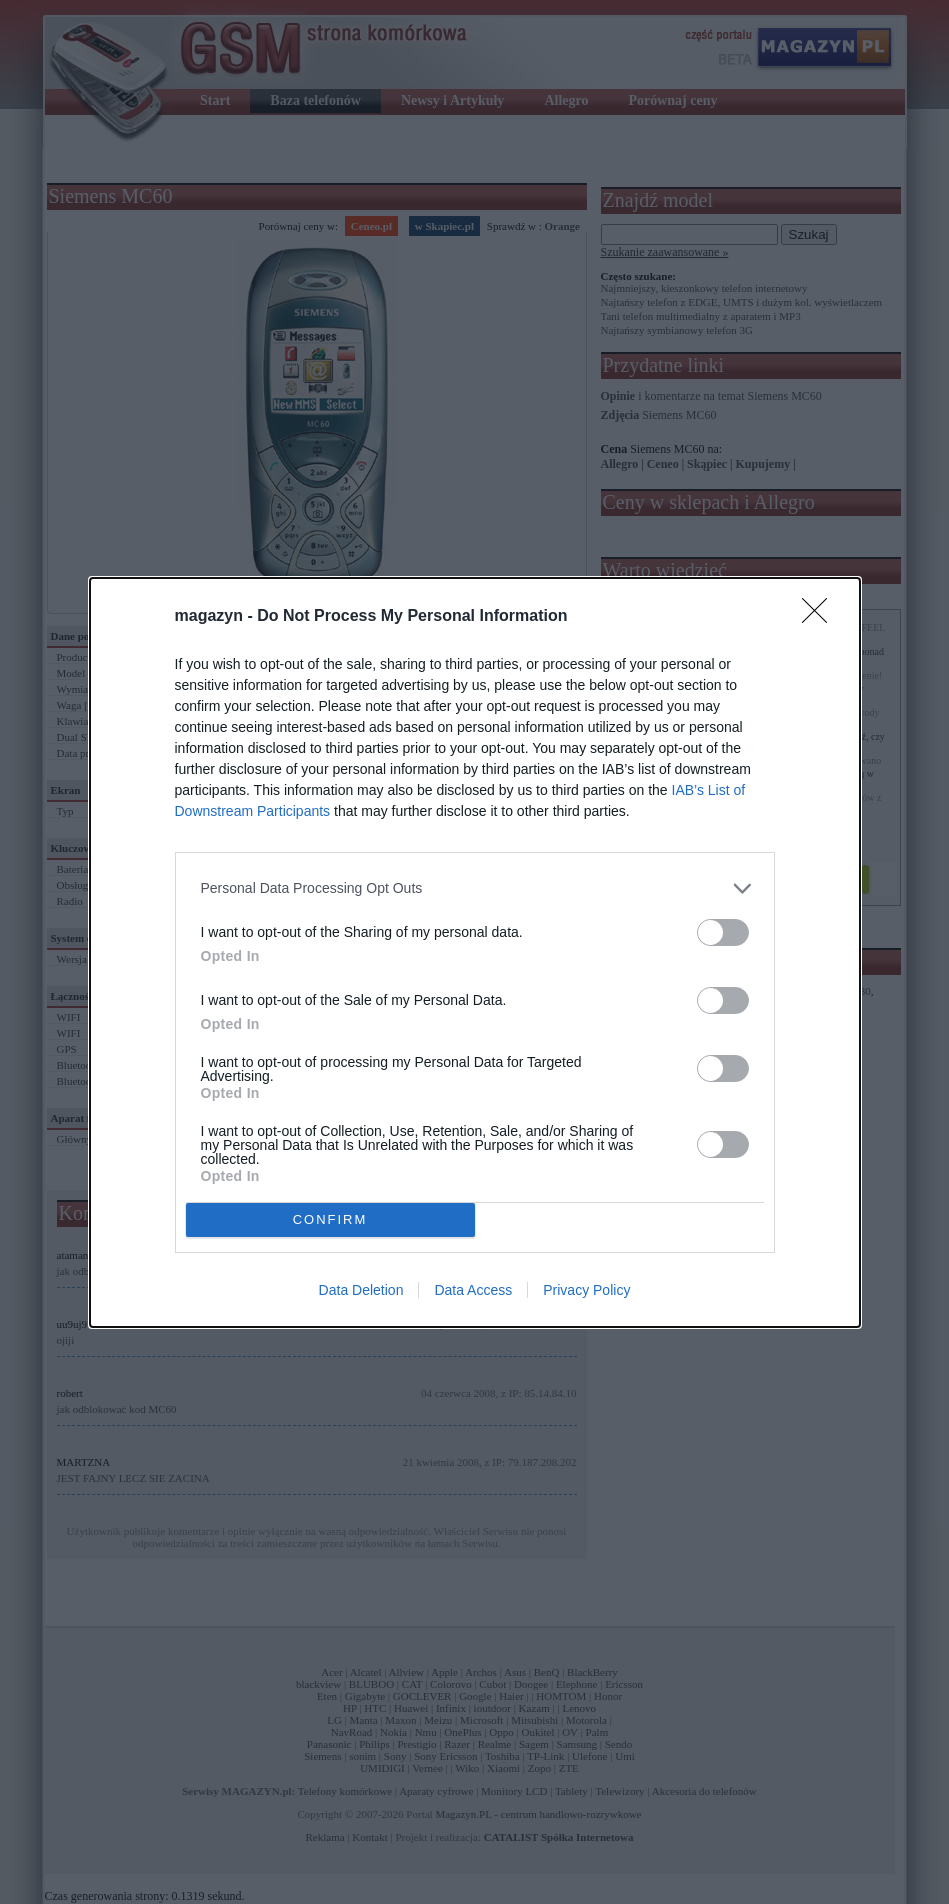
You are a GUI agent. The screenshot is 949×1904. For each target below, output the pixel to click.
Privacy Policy (586, 1290)
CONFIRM (330, 1219)
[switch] (723, 932)
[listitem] (475, 888)
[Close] (821, 617)
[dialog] (475, 952)
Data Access (473, 1290)
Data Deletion (361, 1290)
